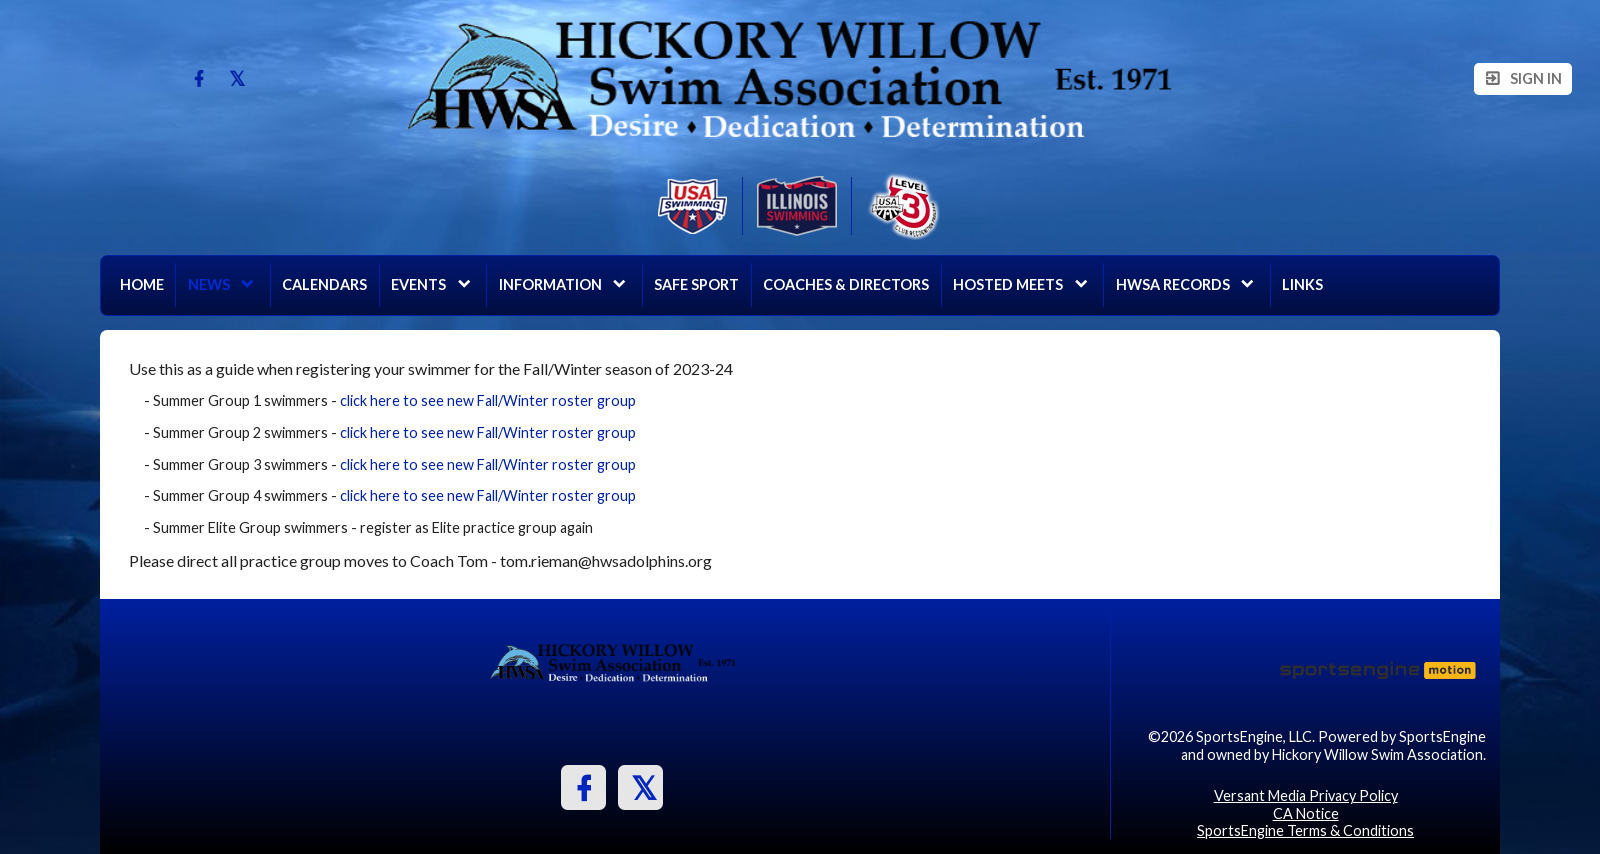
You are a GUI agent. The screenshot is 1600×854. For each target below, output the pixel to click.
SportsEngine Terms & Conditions (1305, 830)
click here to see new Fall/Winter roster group (488, 400)
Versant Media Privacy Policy (1306, 795)
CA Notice (1306, 813)
